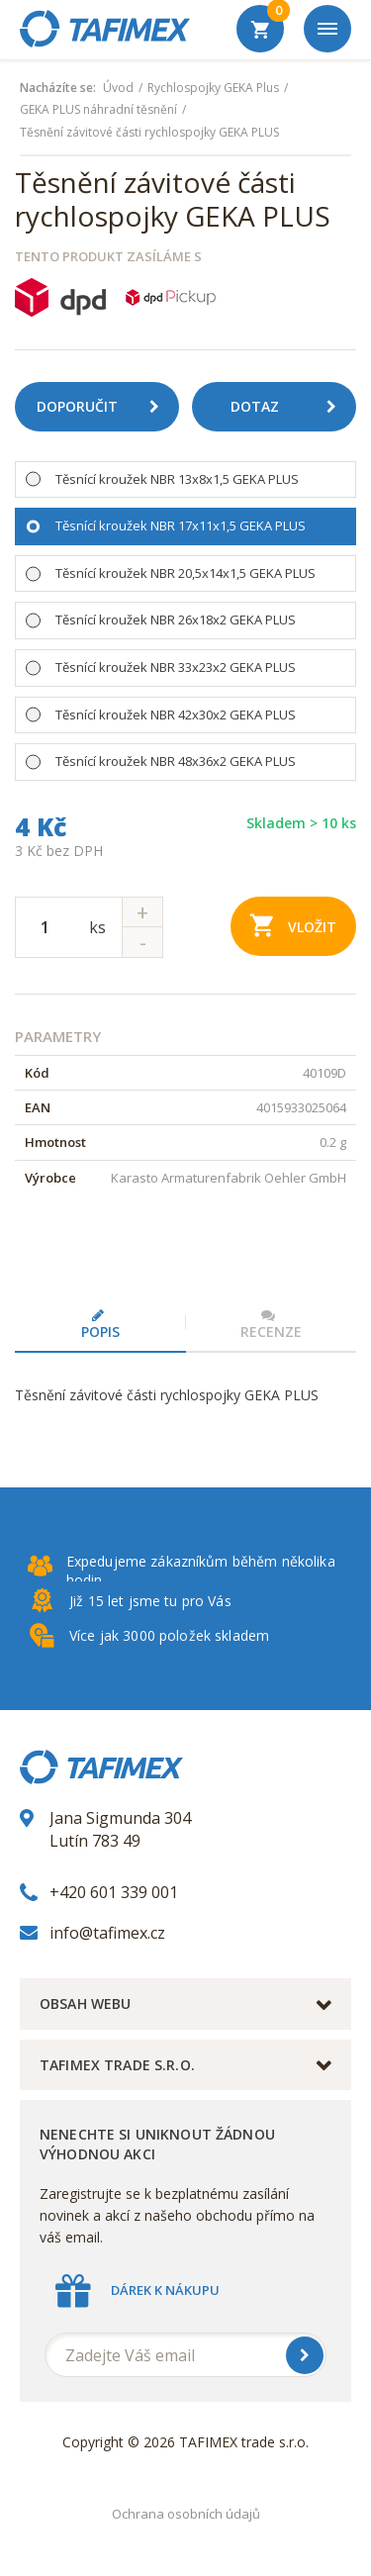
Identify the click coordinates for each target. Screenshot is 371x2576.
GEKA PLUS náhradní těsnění (98, 110)
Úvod (118, 88)
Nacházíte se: (58, 88)
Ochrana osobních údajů (186, 2514)
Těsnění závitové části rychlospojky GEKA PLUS (149, 133)
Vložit (293, 924)
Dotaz (291, 407)
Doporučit (105, 407)
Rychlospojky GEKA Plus (213, 88)
